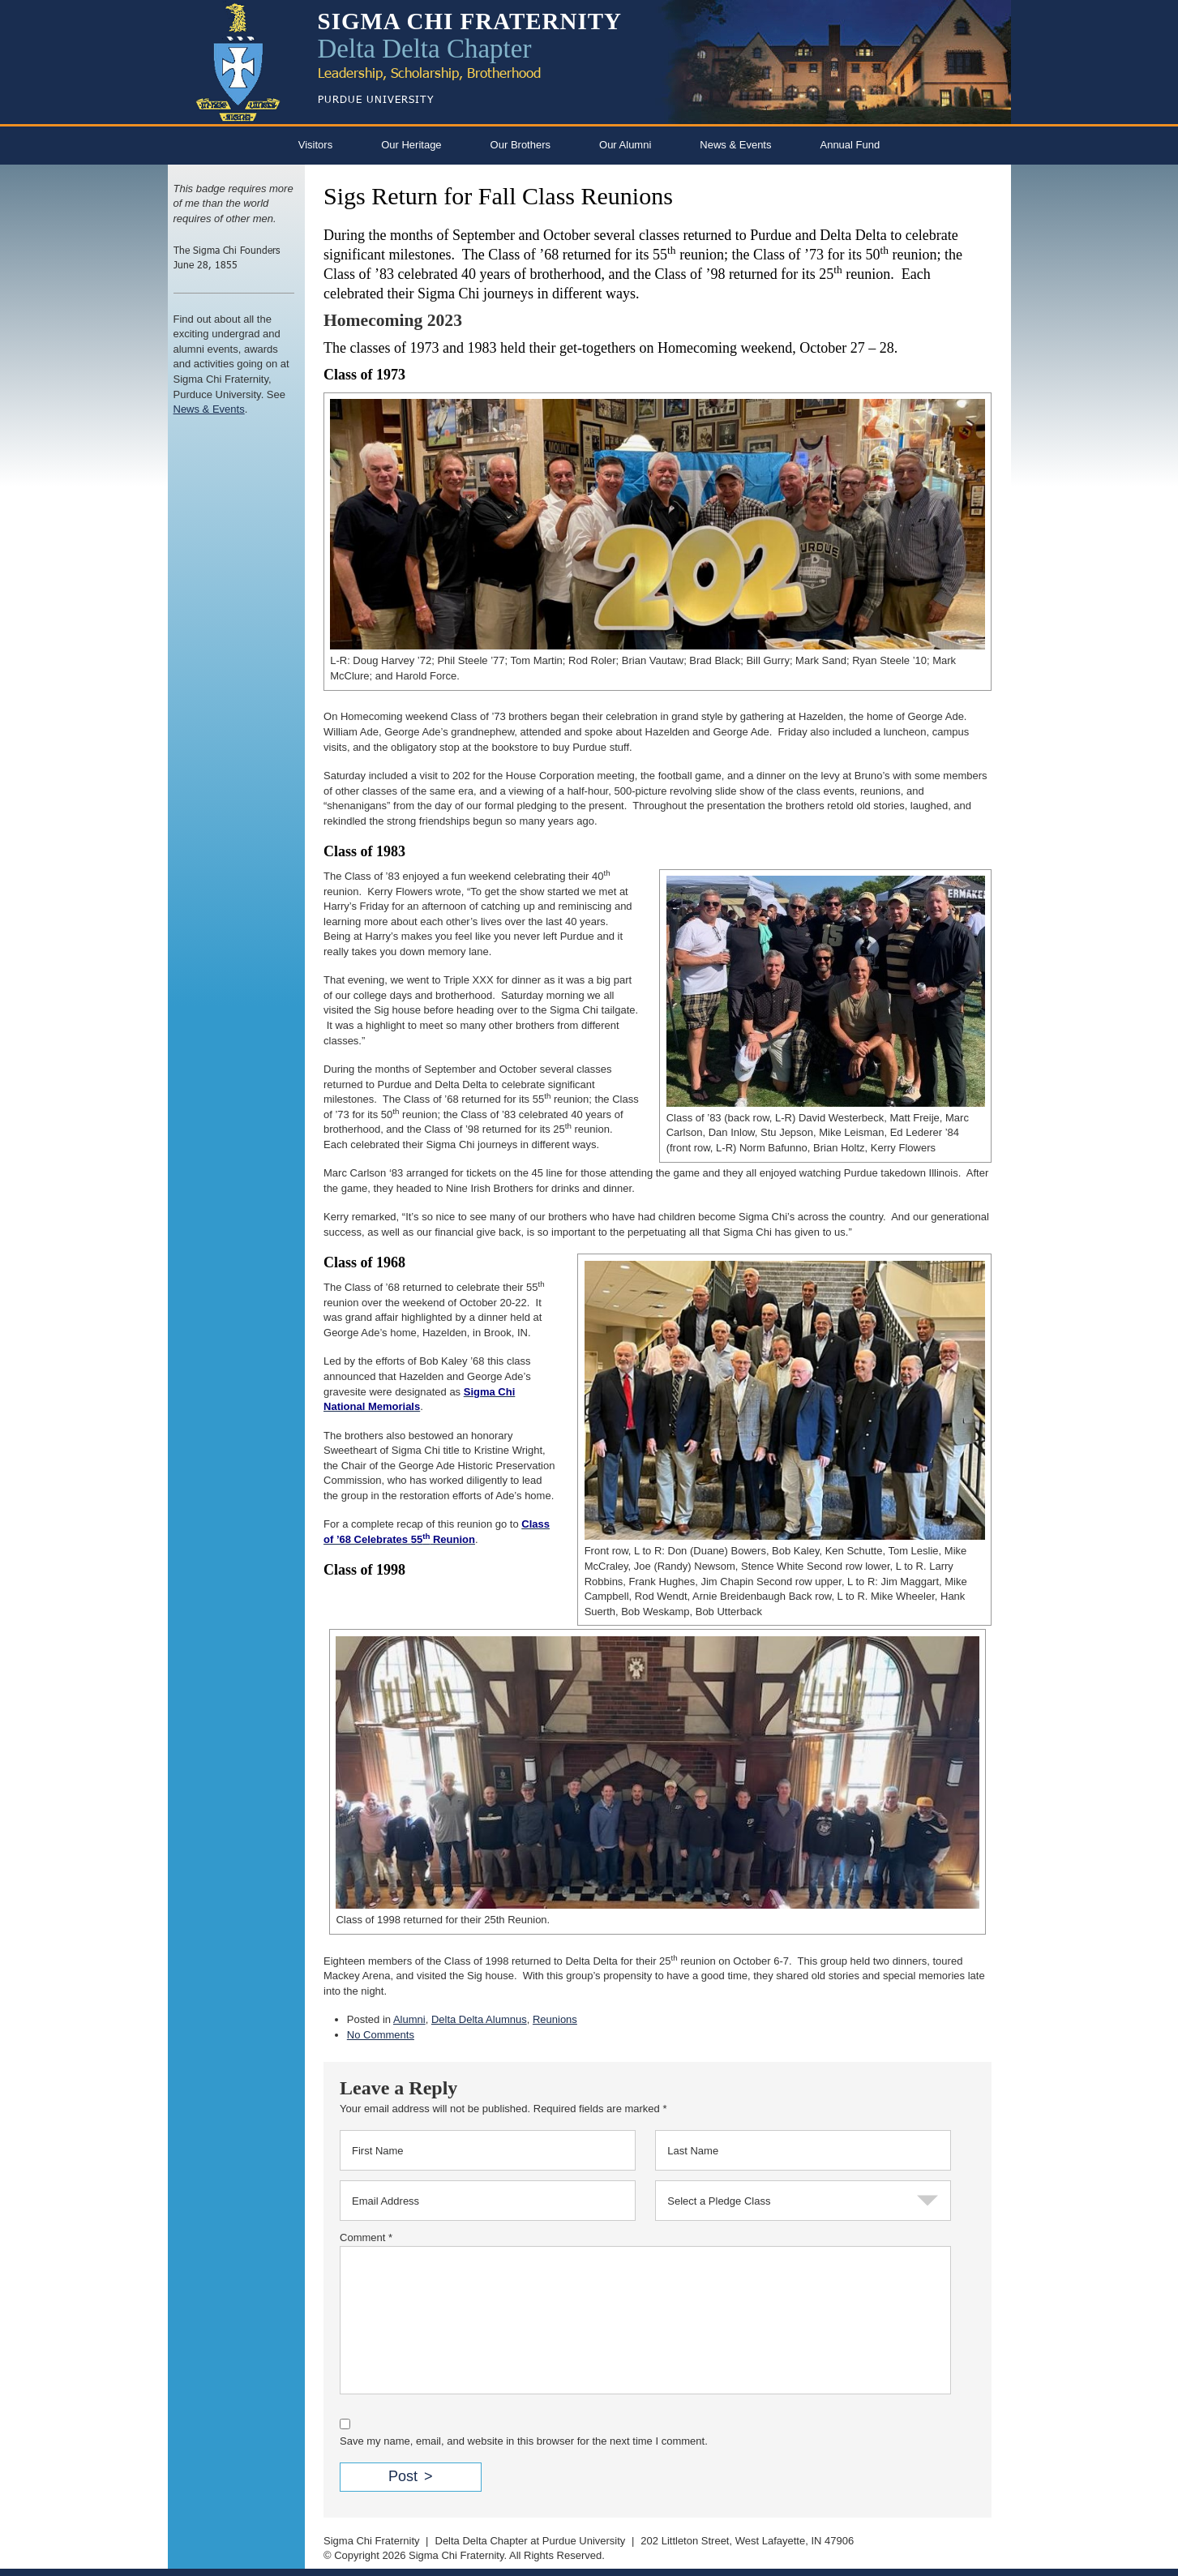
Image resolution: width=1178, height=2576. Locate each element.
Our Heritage (411, 145)
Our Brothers (520, 145)
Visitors (315, 145)
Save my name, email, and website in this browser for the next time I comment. (524, 2441)
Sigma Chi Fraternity (371, 2541)
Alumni (409, 2019)
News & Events (735, 145)
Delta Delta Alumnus (479, 2019)
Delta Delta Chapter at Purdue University (530, 2541)
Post (403, 2476)
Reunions (555, 2019)
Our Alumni (625, 145)
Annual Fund (850, 145)
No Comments (380, 2035)
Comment (366, 2237)
